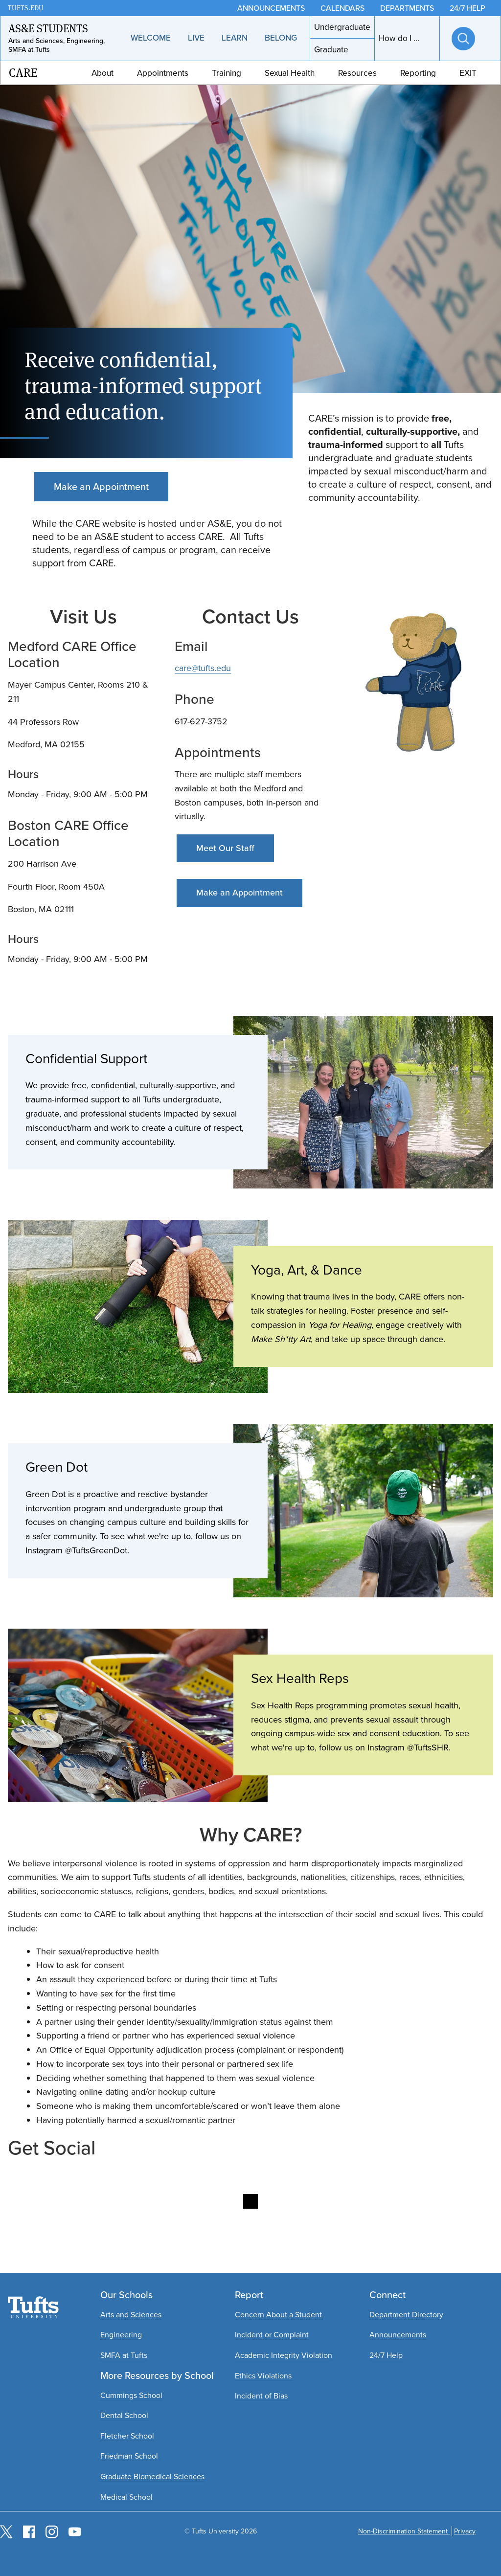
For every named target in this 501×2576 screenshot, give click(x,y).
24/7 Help (386, 2355)
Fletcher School (127, 2436)
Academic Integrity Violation (283, 2355)
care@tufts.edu (203, 668)
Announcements (397, 2334)
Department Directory (406, 2314)
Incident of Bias (261, 2395)
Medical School (126, 2497)
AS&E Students (48, 28)
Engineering (121, 2334)
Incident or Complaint (272, 2334)
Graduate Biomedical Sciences (152, 2476)
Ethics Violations (263, 2375)
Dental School (124, 2415)
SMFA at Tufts (123, 2355)
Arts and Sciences (130, 2314)
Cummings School (131, 2395)
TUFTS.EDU (26, 7)
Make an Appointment (101, 486)
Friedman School (129, 2456)
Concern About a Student (278, 2314)
